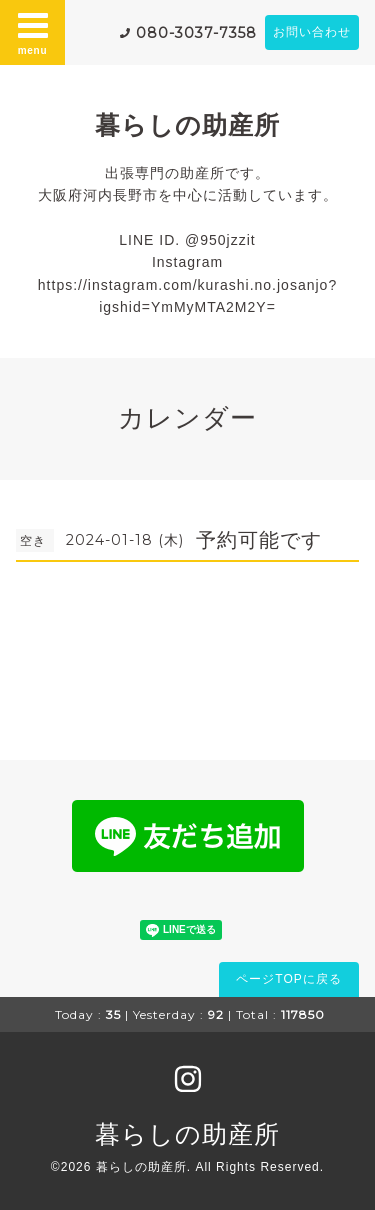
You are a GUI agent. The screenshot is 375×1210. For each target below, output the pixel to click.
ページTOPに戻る (288, 979)
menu (33, 32)
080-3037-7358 (196, 33)
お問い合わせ (312, 32)
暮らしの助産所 (187, 125)
